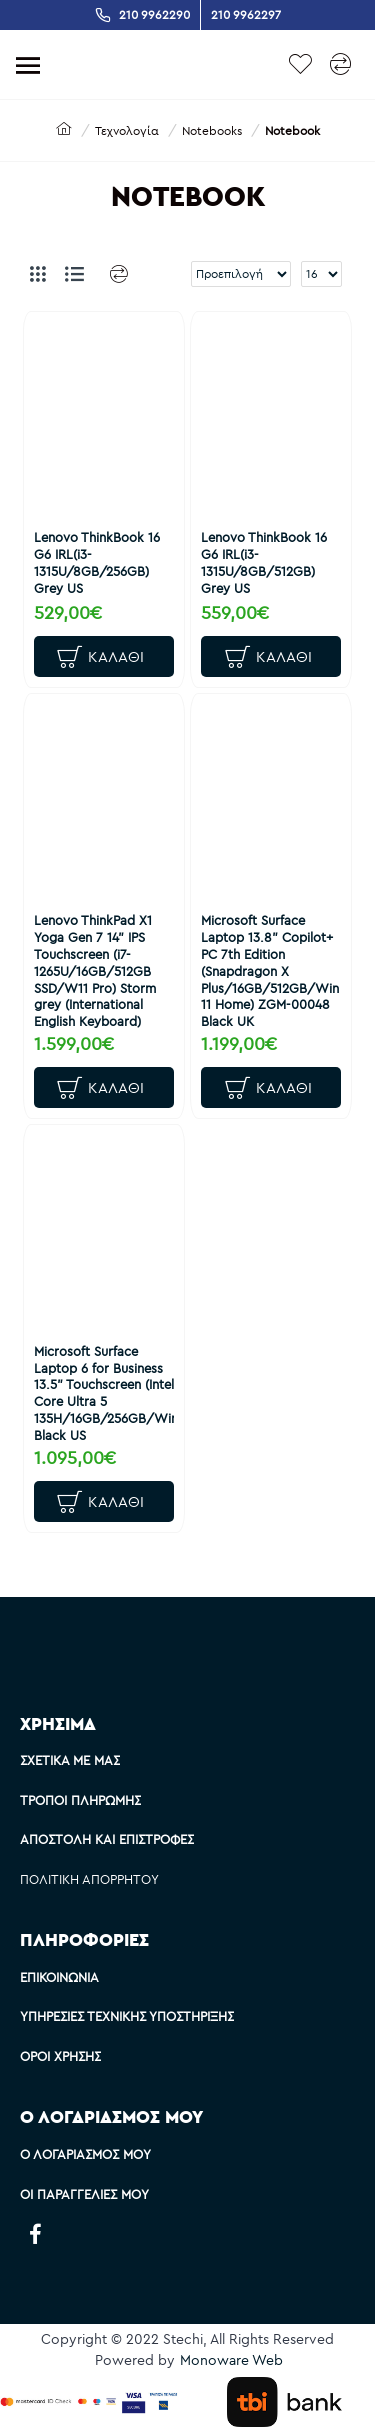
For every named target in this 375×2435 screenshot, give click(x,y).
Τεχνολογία (127, 130)
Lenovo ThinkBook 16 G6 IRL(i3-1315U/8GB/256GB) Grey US (97, 562)
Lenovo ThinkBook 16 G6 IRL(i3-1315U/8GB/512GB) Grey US (264, 562)
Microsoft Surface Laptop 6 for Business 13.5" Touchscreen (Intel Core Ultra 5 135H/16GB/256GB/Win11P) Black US (104, 1393)
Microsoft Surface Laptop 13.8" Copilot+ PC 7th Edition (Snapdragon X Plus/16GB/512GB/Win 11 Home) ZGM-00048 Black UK (270, 970)
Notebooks (212, 130)
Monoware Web (231, 2360)
